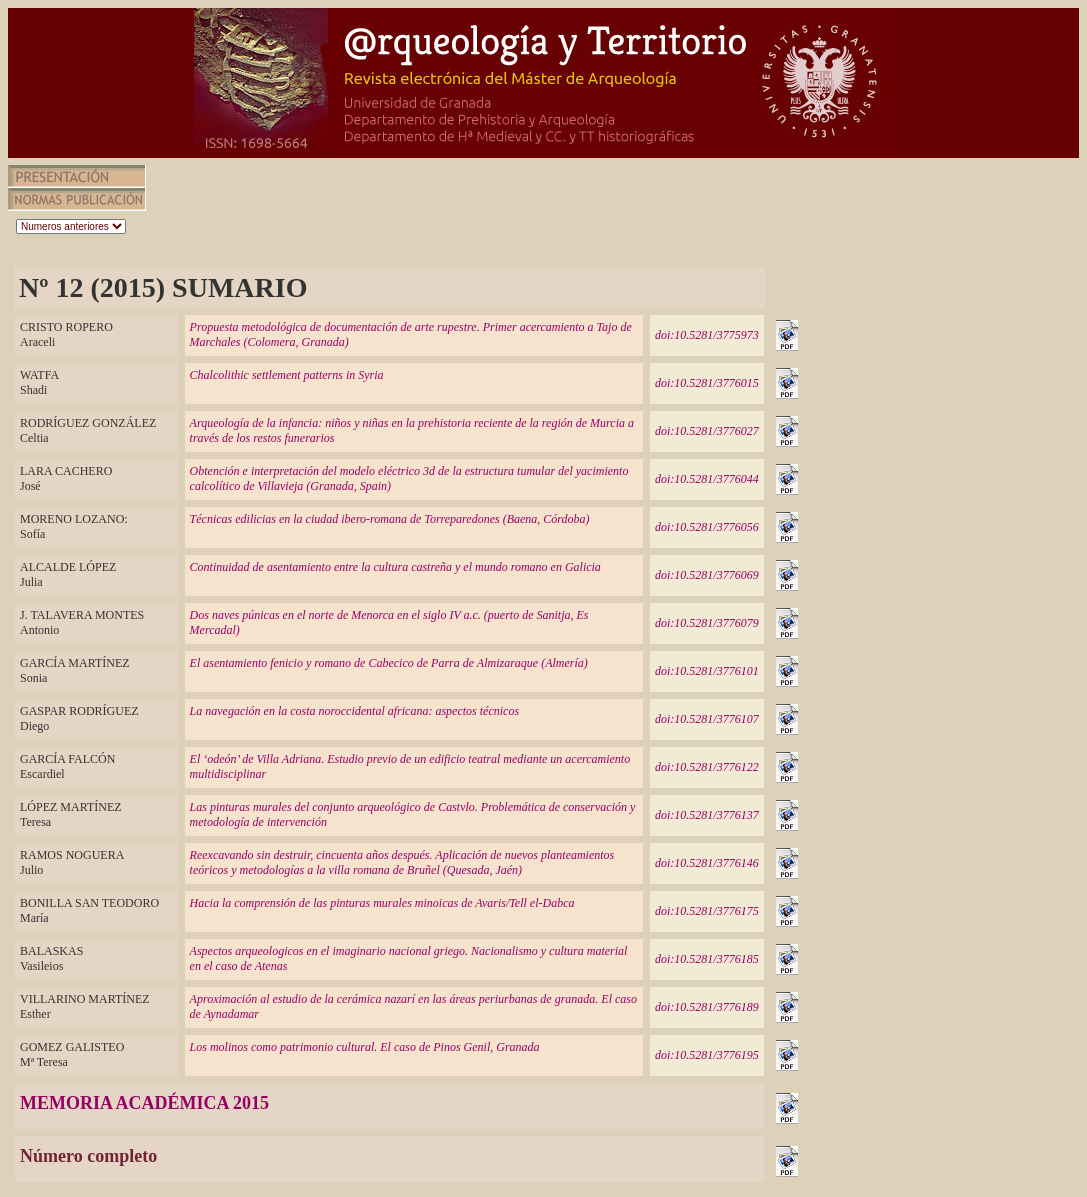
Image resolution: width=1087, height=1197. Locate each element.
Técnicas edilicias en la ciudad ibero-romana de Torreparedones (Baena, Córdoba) (390, 519)
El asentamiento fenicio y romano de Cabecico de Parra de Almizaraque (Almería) (389, 663)
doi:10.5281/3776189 (707, 1007)
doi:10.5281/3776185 (707, 959)
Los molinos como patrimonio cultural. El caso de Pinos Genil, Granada (365, 1047)
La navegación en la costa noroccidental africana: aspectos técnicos (354, 711)
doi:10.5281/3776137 (707, 815)
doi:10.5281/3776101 (707, 671)
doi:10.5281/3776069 (707, 575)
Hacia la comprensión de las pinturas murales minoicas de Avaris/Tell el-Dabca (382, 903)
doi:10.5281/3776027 (707, 431)
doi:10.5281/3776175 (707, 911)
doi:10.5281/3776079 (707, 623)
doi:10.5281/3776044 (707, 479)
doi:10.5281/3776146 (707, 863)
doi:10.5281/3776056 (707, 527)
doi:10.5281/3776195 (707, 1055)
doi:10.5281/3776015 (707, 383)
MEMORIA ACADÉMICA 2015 (144, 1103)
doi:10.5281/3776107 (707, 719)
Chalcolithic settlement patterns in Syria (287, 375)
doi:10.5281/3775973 (707, 335)
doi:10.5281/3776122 (707, 767)
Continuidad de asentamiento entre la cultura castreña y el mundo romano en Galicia (395, 567)
